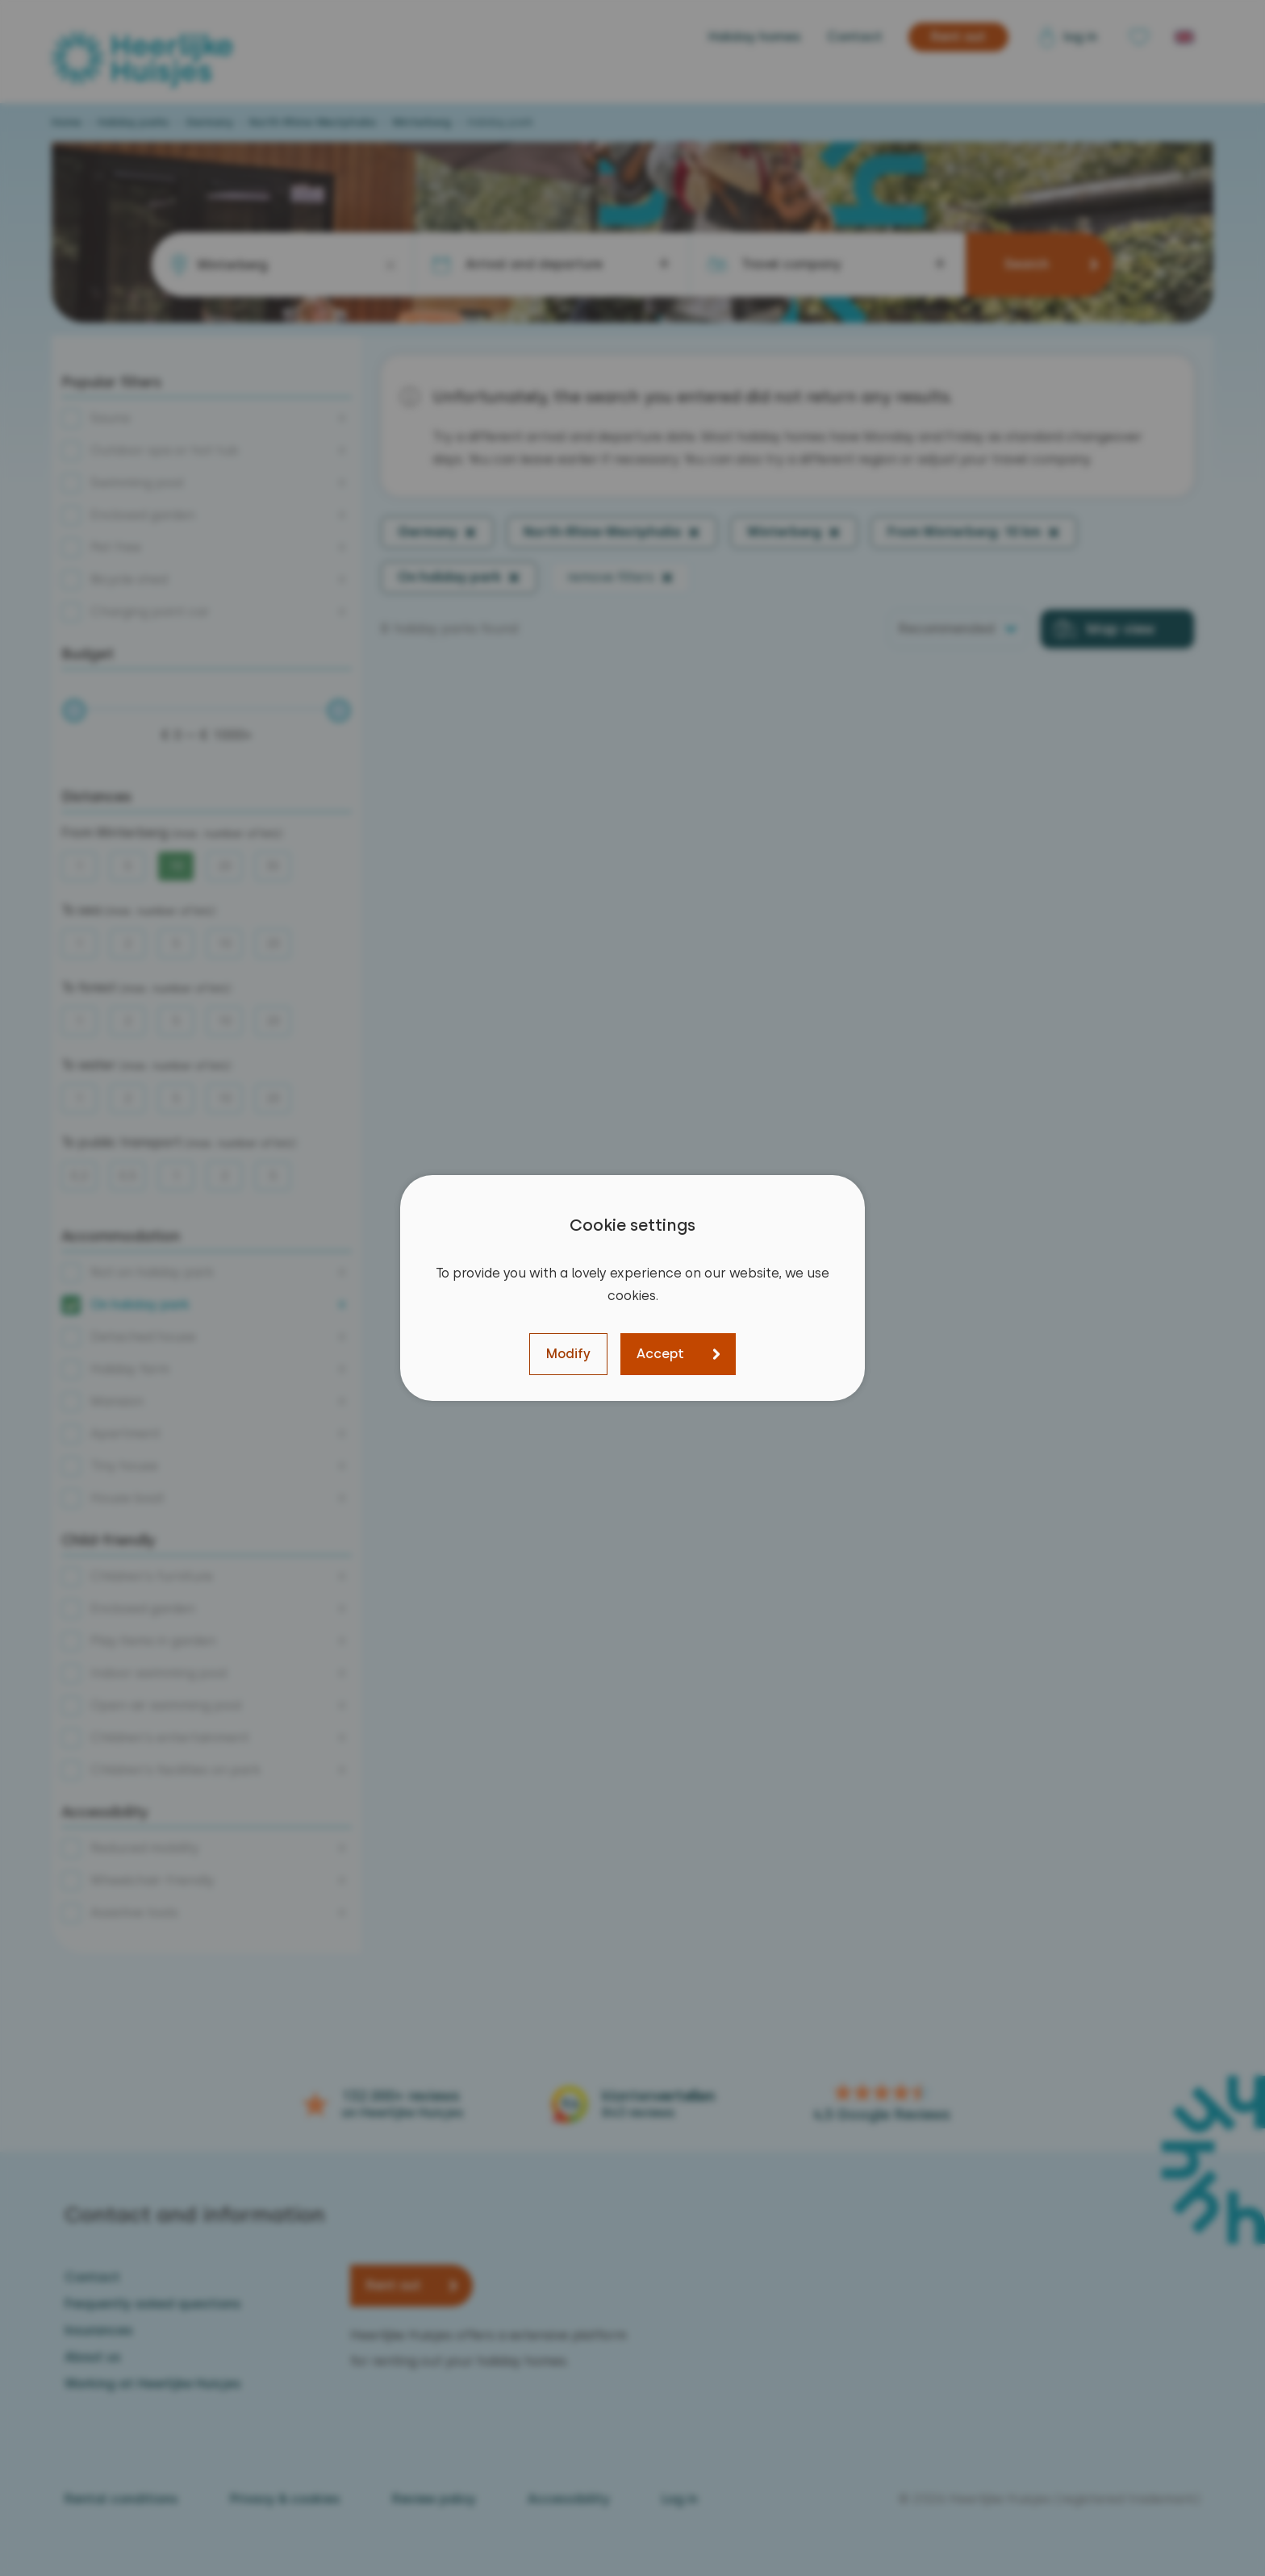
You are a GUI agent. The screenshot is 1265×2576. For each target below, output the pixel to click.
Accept (660, 1353)
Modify (568, 1353)
